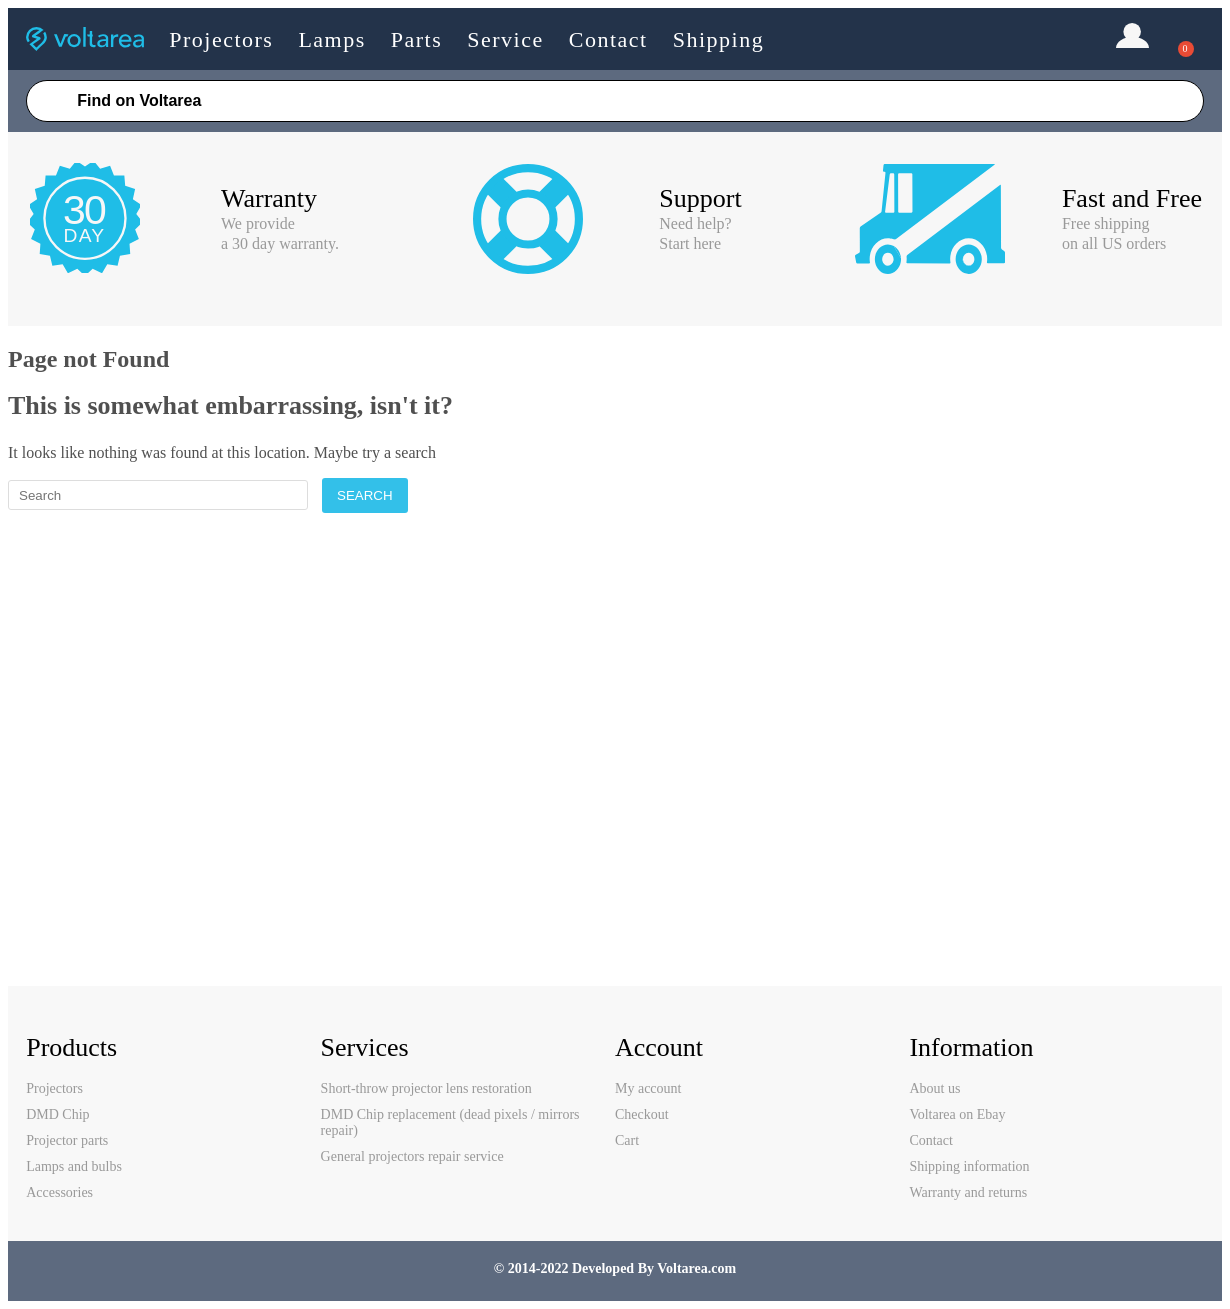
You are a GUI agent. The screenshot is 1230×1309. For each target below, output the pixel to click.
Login (1132, 38)
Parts (417, 39)
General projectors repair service (412, 1156)
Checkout (642, 1114)
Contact (608, 39)
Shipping (718, 39)
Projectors (221, 39)
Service (505, 39)
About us (934, 1088)
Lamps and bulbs (74, 1166)
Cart (627, 1140)
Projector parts (67, 1140)
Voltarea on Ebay (957, 1114)
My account (648, 1088)
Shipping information (969, 1166)
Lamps (331, 39)
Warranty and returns (968, 1192)
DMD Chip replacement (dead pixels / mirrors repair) (450, 1122)
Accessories (59, 1192)
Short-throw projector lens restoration (426, 1088)
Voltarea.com (696, 1268)
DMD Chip (57, 1114)
